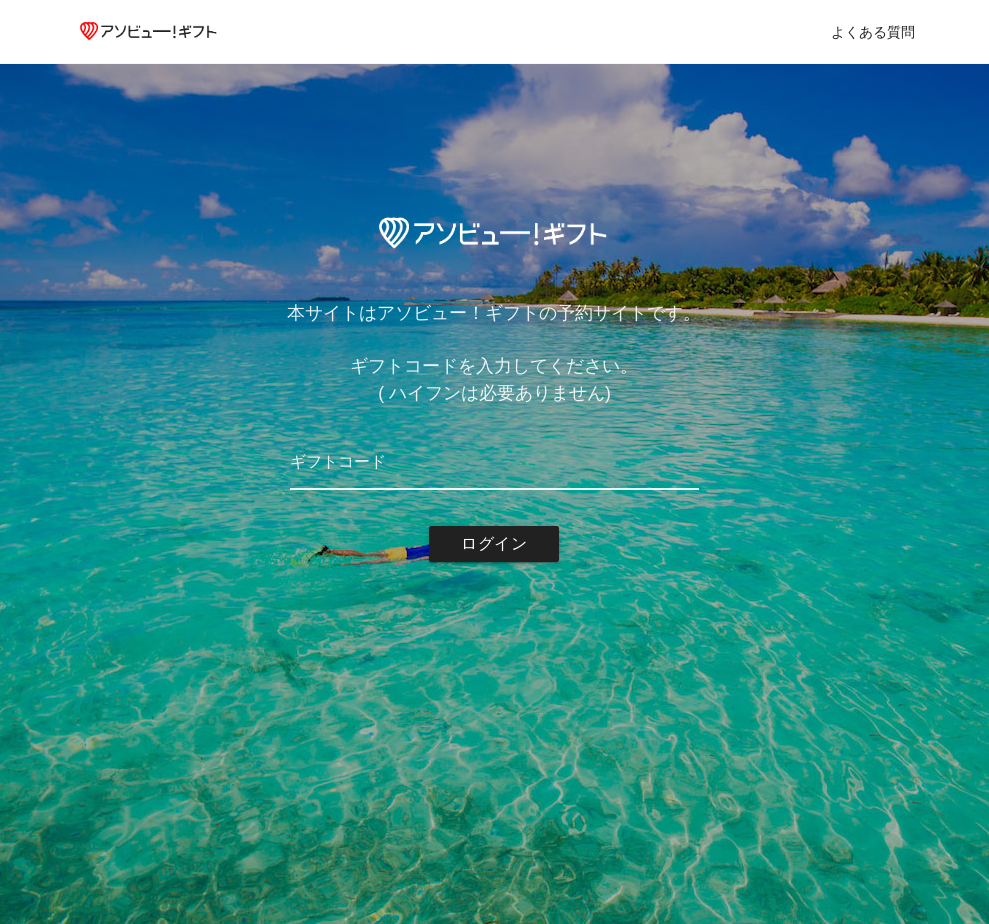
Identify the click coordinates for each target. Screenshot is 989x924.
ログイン (494, 543)
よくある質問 (873, 32)
